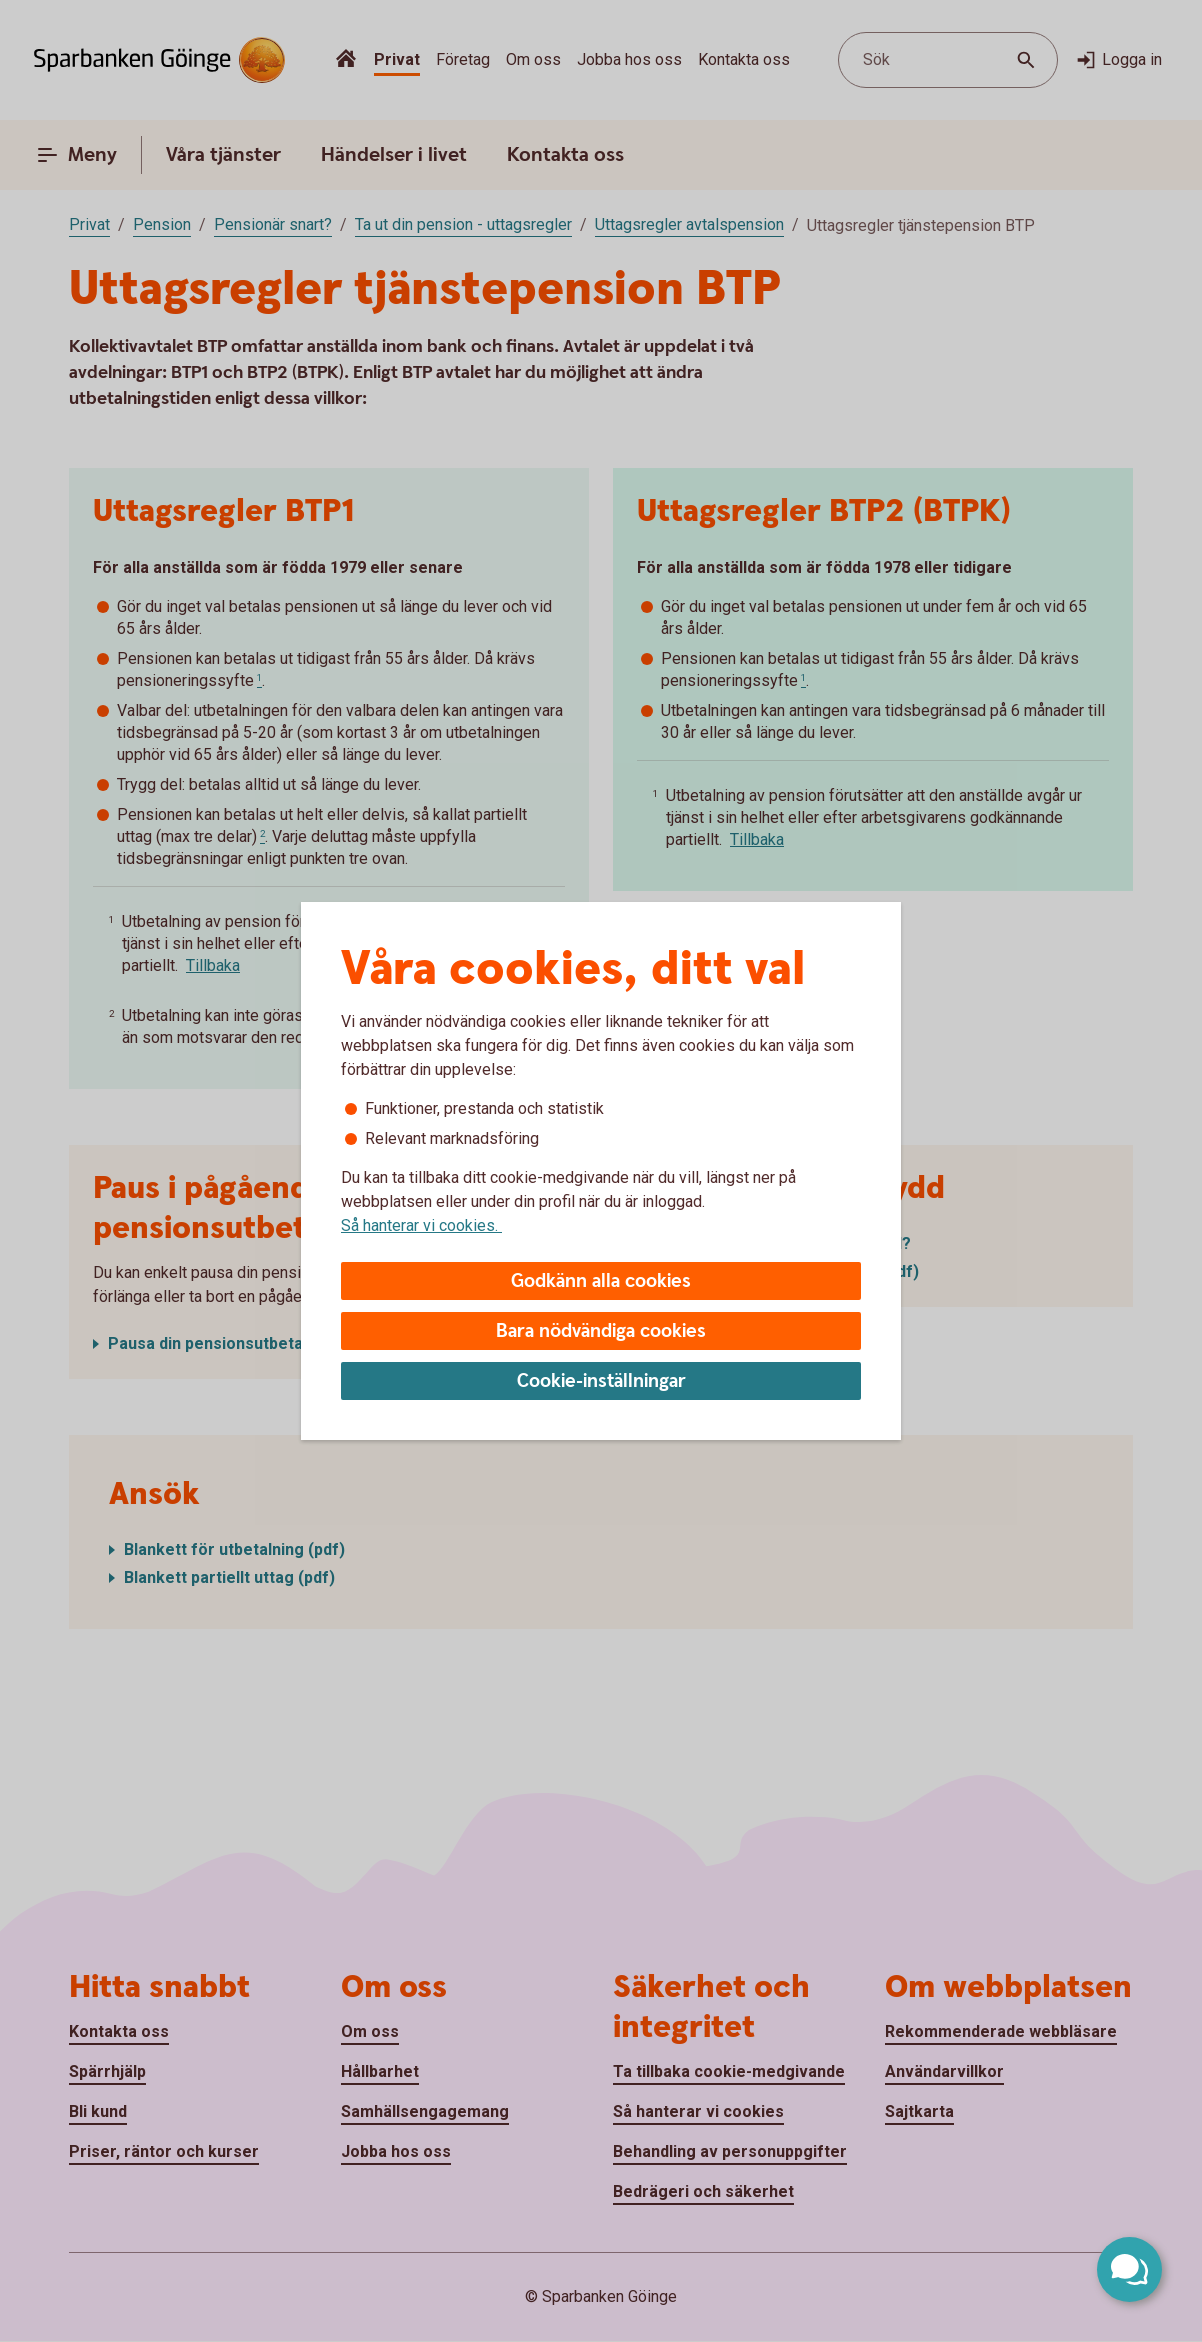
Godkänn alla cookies (601, 1281)
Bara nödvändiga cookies (601, 1331)
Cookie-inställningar (601, 1381)
